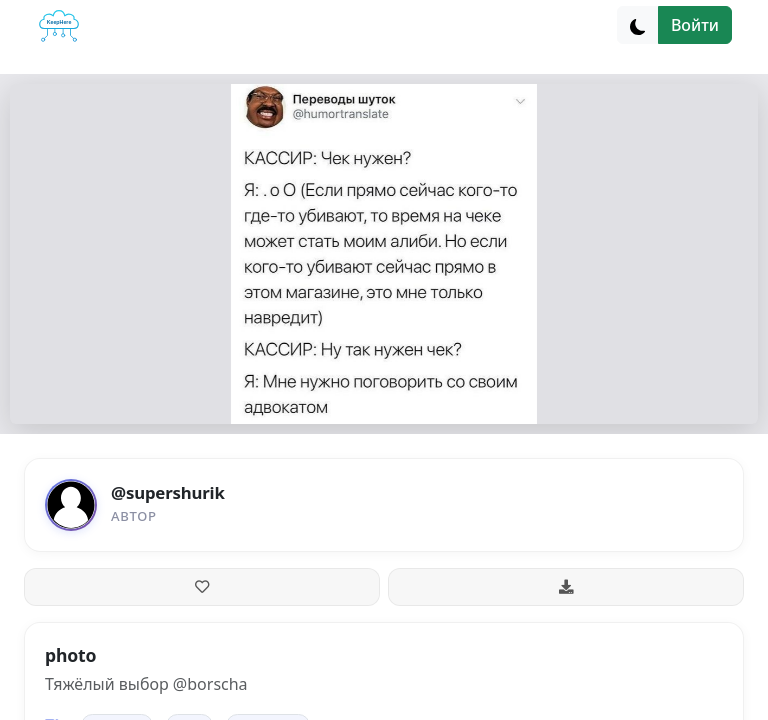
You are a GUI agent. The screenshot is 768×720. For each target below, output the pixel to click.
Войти (695, 25)
